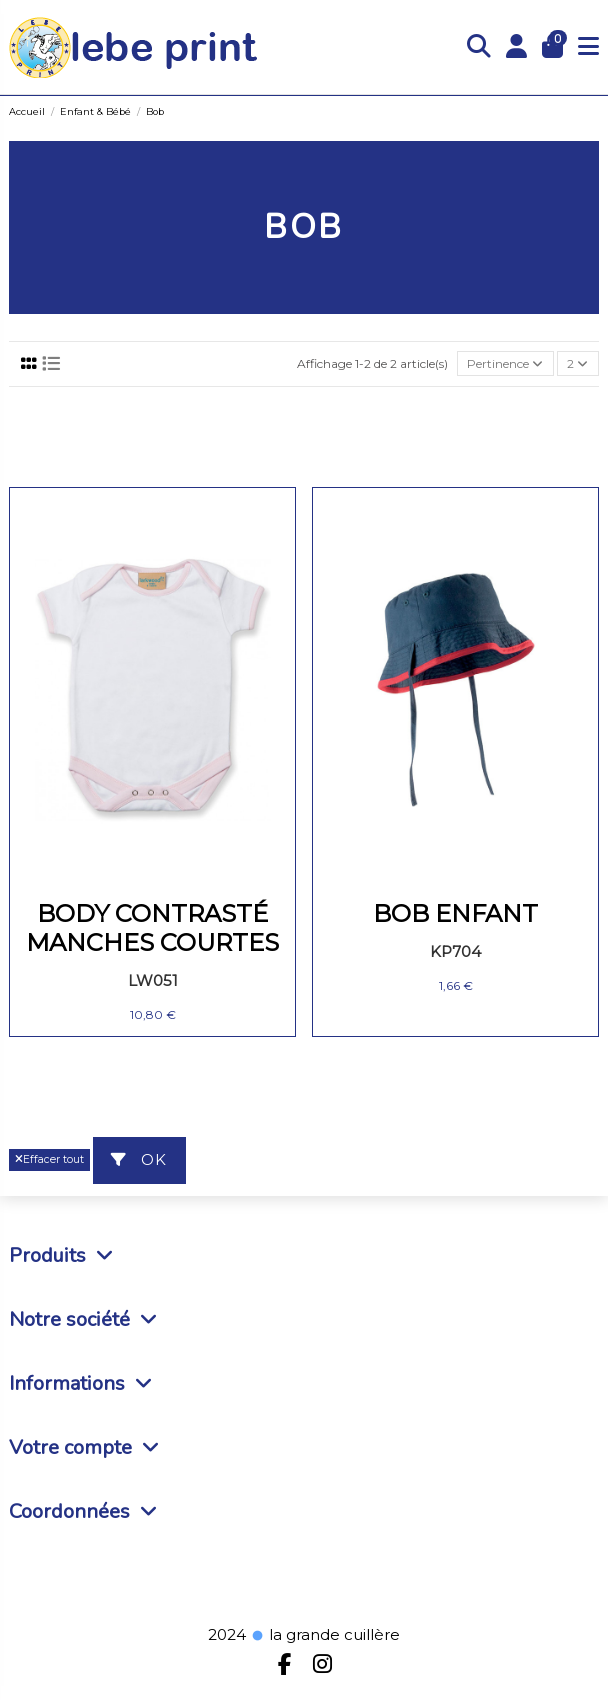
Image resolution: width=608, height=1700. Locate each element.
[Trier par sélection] (505, 363)
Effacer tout (49, 1159)
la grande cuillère (325, 1634)
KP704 (455, 951)
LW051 (153, 980)
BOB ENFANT (455, 913)
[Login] (517, 47)
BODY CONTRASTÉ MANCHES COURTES (152, 928)
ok (139, 1159)
